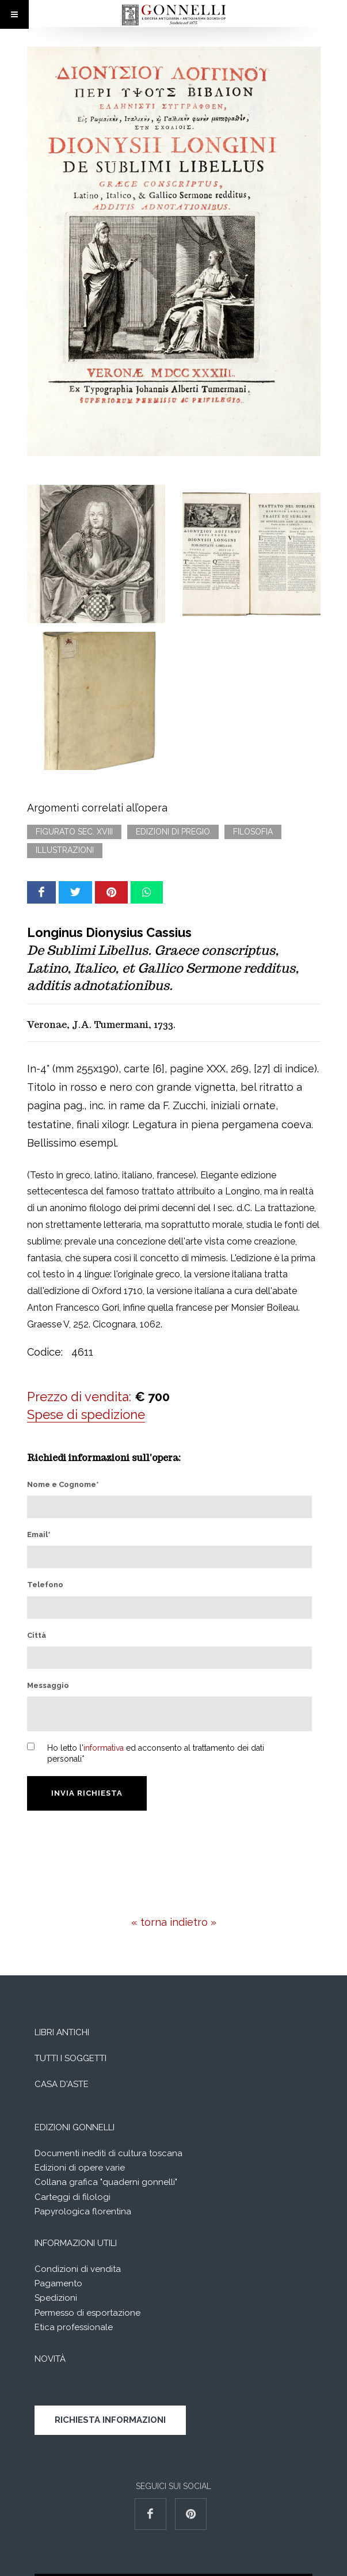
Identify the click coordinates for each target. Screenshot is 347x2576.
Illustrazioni (65, 850)
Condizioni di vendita (78, 2269)
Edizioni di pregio (173, 831)
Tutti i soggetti (70, 2058)
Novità (50, 2359)
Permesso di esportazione (87, 2313)
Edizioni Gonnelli (75, 2127)
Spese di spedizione (86, 1414)
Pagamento (58, 2283)
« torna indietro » (173, 1922)
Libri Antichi (62, 2032)
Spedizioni (56, 2298)
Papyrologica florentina (83, 2211)
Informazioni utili (76, 2243)
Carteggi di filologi (72, 2197)
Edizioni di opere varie (80, 2168)
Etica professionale (74, 2327)
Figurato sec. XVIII (74, 831)
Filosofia (253, 831)
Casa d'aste (62, 2084)
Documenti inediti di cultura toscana (108, 2153)
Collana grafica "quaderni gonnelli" (106, 2182)
